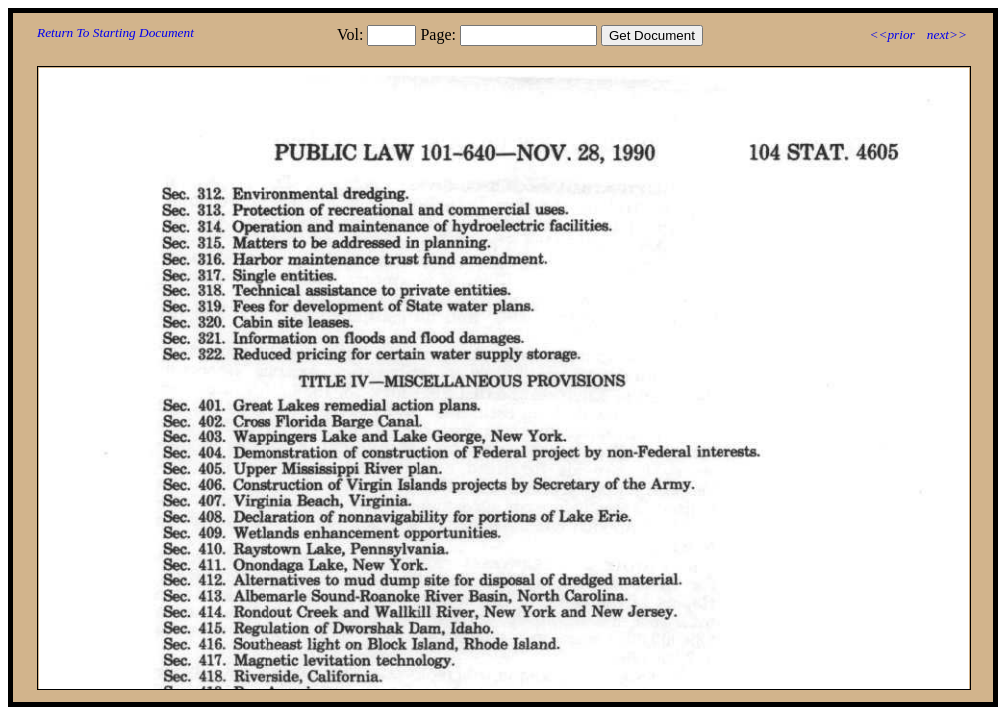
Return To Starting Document (115, 32)
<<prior (891, 34)
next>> (947, 34)
